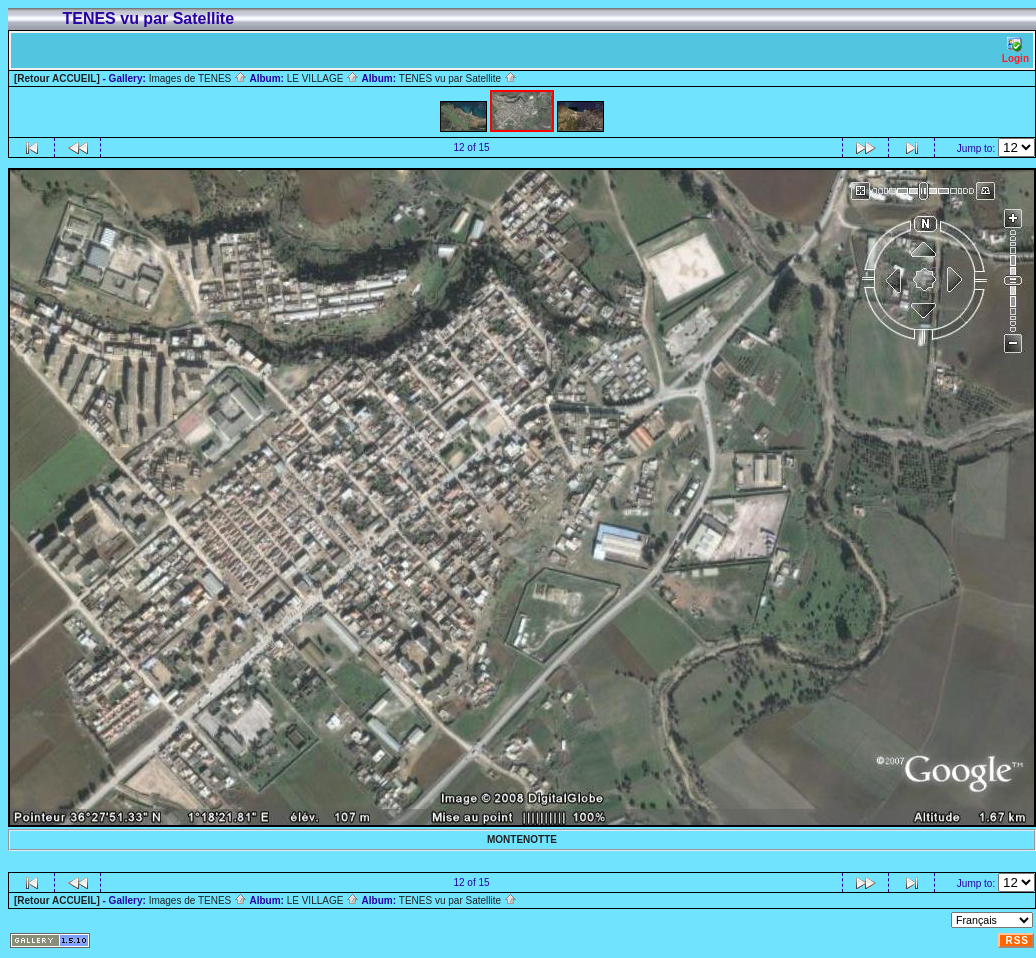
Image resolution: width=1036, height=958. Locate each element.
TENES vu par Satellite (458, 78)
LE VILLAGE (323, 78)
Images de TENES (198, 78)
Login (1015, 50)
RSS (1017, 940)
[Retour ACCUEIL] (57, 78)
